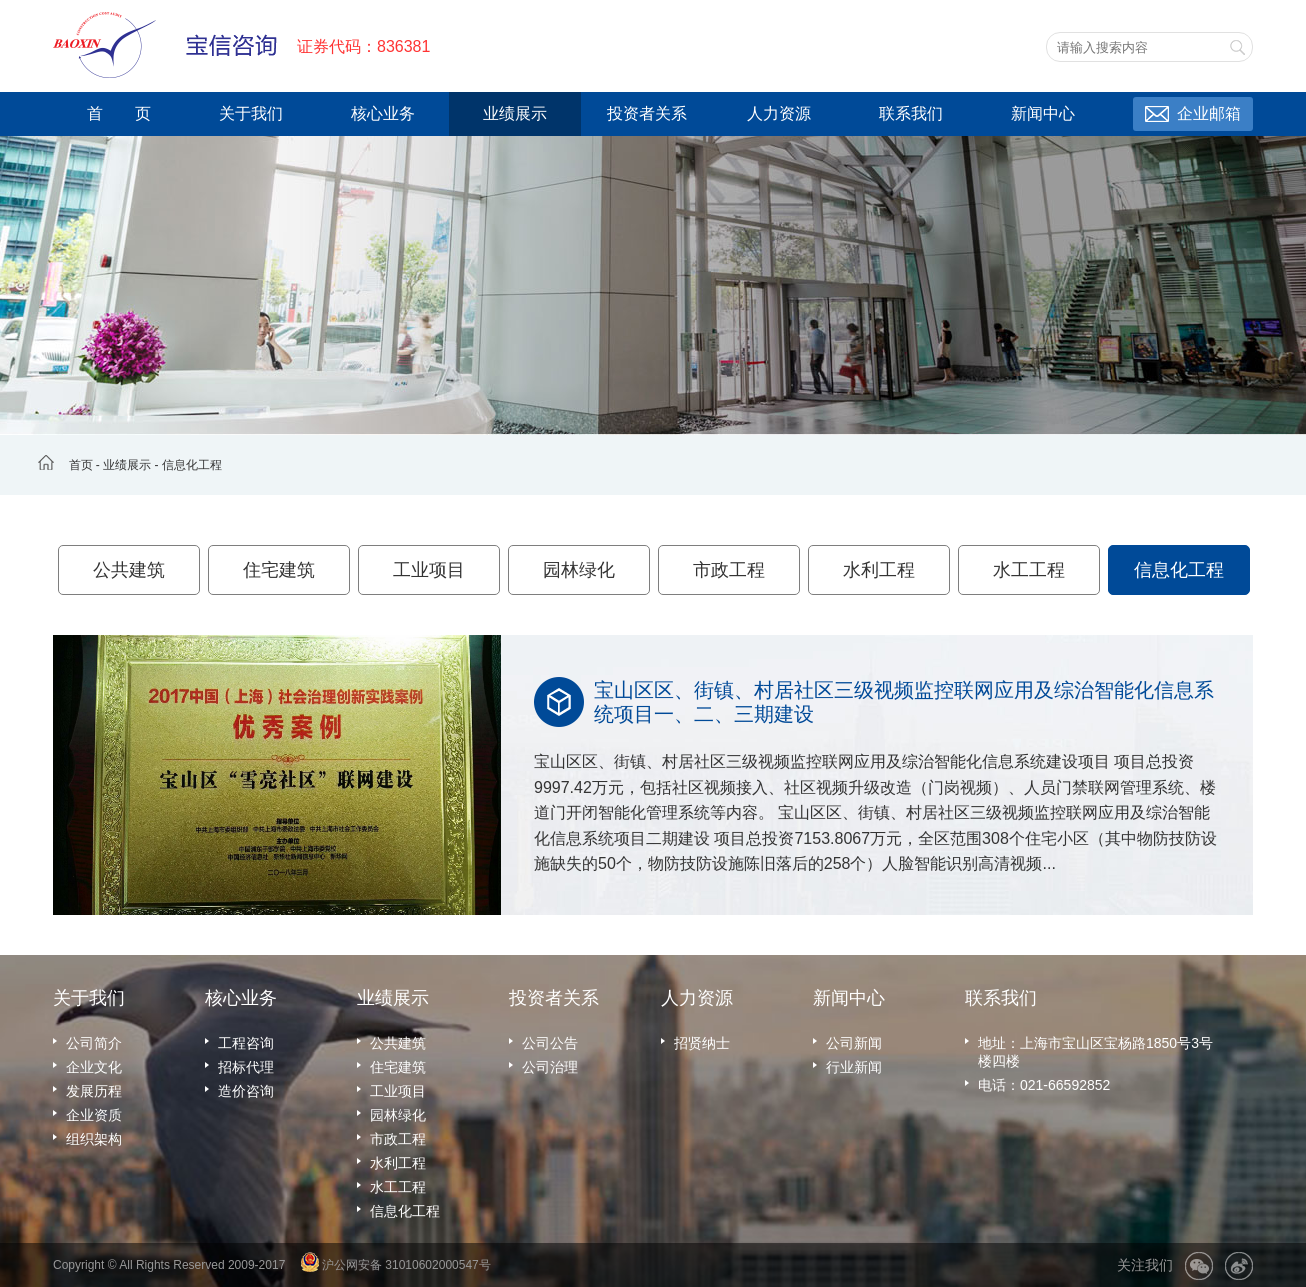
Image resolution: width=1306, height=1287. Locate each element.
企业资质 (94, 1115)
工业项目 (429, 570)
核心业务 (383, 113)
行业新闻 (854, 1067)
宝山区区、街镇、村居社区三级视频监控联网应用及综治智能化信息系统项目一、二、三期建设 (904, 702)
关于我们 (251, 113)
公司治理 (550, 1067)
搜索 (1237, 47)
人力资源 (779, 113)
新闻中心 (1043, 113)
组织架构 (94, 1139)
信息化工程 (192, 465)
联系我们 (911, 113)
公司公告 (550, 1043)
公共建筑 (129, 570)
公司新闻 (854, 1043)
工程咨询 (246, 1043)
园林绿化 (579, 570)
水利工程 (879, 570)
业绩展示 (515, 113)
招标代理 (246, 1067)
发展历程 (94, 1091)
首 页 (119, 113)
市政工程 (729, 570)
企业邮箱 (1209, 113)
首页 (81, 465)
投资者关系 (647, 113)
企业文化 (94, 1067)
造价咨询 (246, 1091)
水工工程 (1029, 570)
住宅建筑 (279, 570)
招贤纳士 (702, 1043)
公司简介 (94, 1043)
